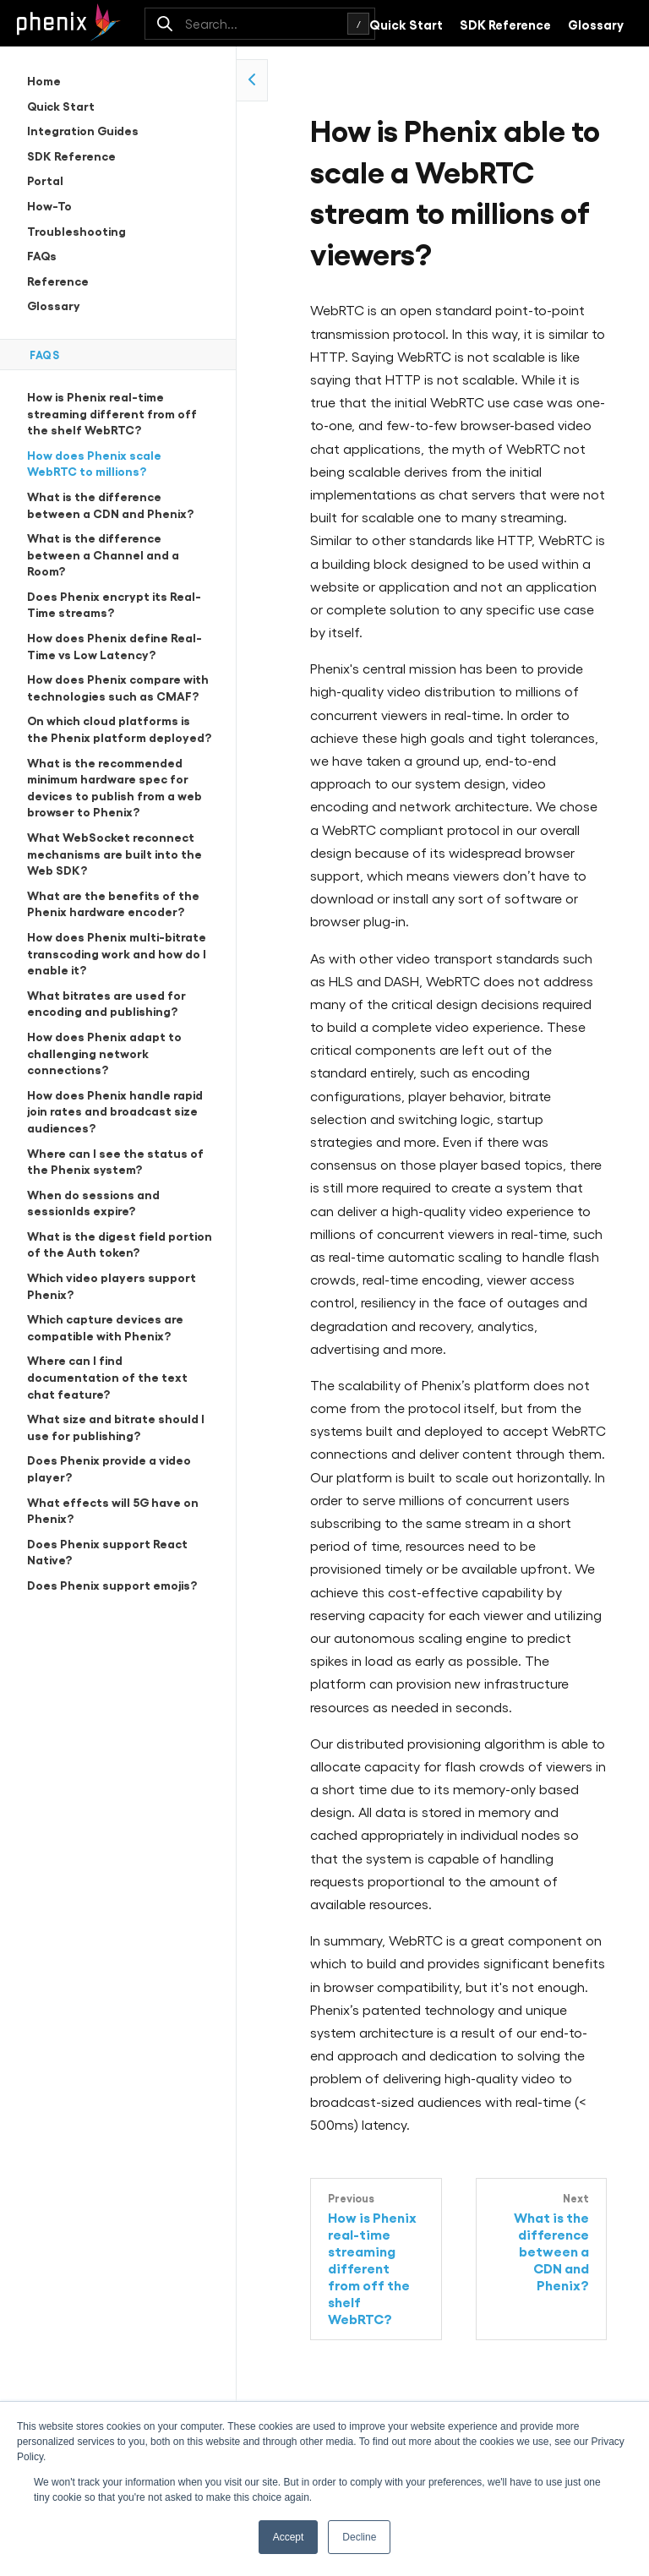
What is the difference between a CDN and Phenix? (110, 504)
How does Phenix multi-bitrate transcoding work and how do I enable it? (116, 952)
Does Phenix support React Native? (107, 1551)
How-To (49, 205)
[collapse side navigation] (252, 80)
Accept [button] (288, 2537)
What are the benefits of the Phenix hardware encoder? (113, 903)
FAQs (42, 255)
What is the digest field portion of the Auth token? (119, 1243)
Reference (58, 280)
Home (44, 80)
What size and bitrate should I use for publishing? (116, 1426)
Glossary (596, 23)
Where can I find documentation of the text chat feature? (107, 1376)
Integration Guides (83, 130)
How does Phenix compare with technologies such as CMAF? (118, 686)
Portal (45, 179)
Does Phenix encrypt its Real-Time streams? (114, 603)
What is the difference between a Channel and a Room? (103, 553)
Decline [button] (359, 2537)
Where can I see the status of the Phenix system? (115, 1160)
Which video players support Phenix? (111, 1285)
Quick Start (406, 23)
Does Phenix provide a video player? (109, 1467)
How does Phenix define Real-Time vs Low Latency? (114, 645)
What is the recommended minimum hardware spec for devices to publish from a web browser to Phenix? (114, 787)
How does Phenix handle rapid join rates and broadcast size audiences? (115, 1110)
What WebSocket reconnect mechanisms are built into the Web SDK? (114, 852)
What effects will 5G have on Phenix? (113, 1509)
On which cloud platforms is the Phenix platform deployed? (119, 728)
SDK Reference (505, 23)
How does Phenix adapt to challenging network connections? (104, 1052)
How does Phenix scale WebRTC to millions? (94, 462)
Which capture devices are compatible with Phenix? (105, 1326)
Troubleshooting (76, 230)
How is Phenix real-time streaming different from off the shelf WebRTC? (112, 412)
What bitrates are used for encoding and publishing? (106, 1002)
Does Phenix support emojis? (112, 1584)
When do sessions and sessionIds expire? (93, 1202)
